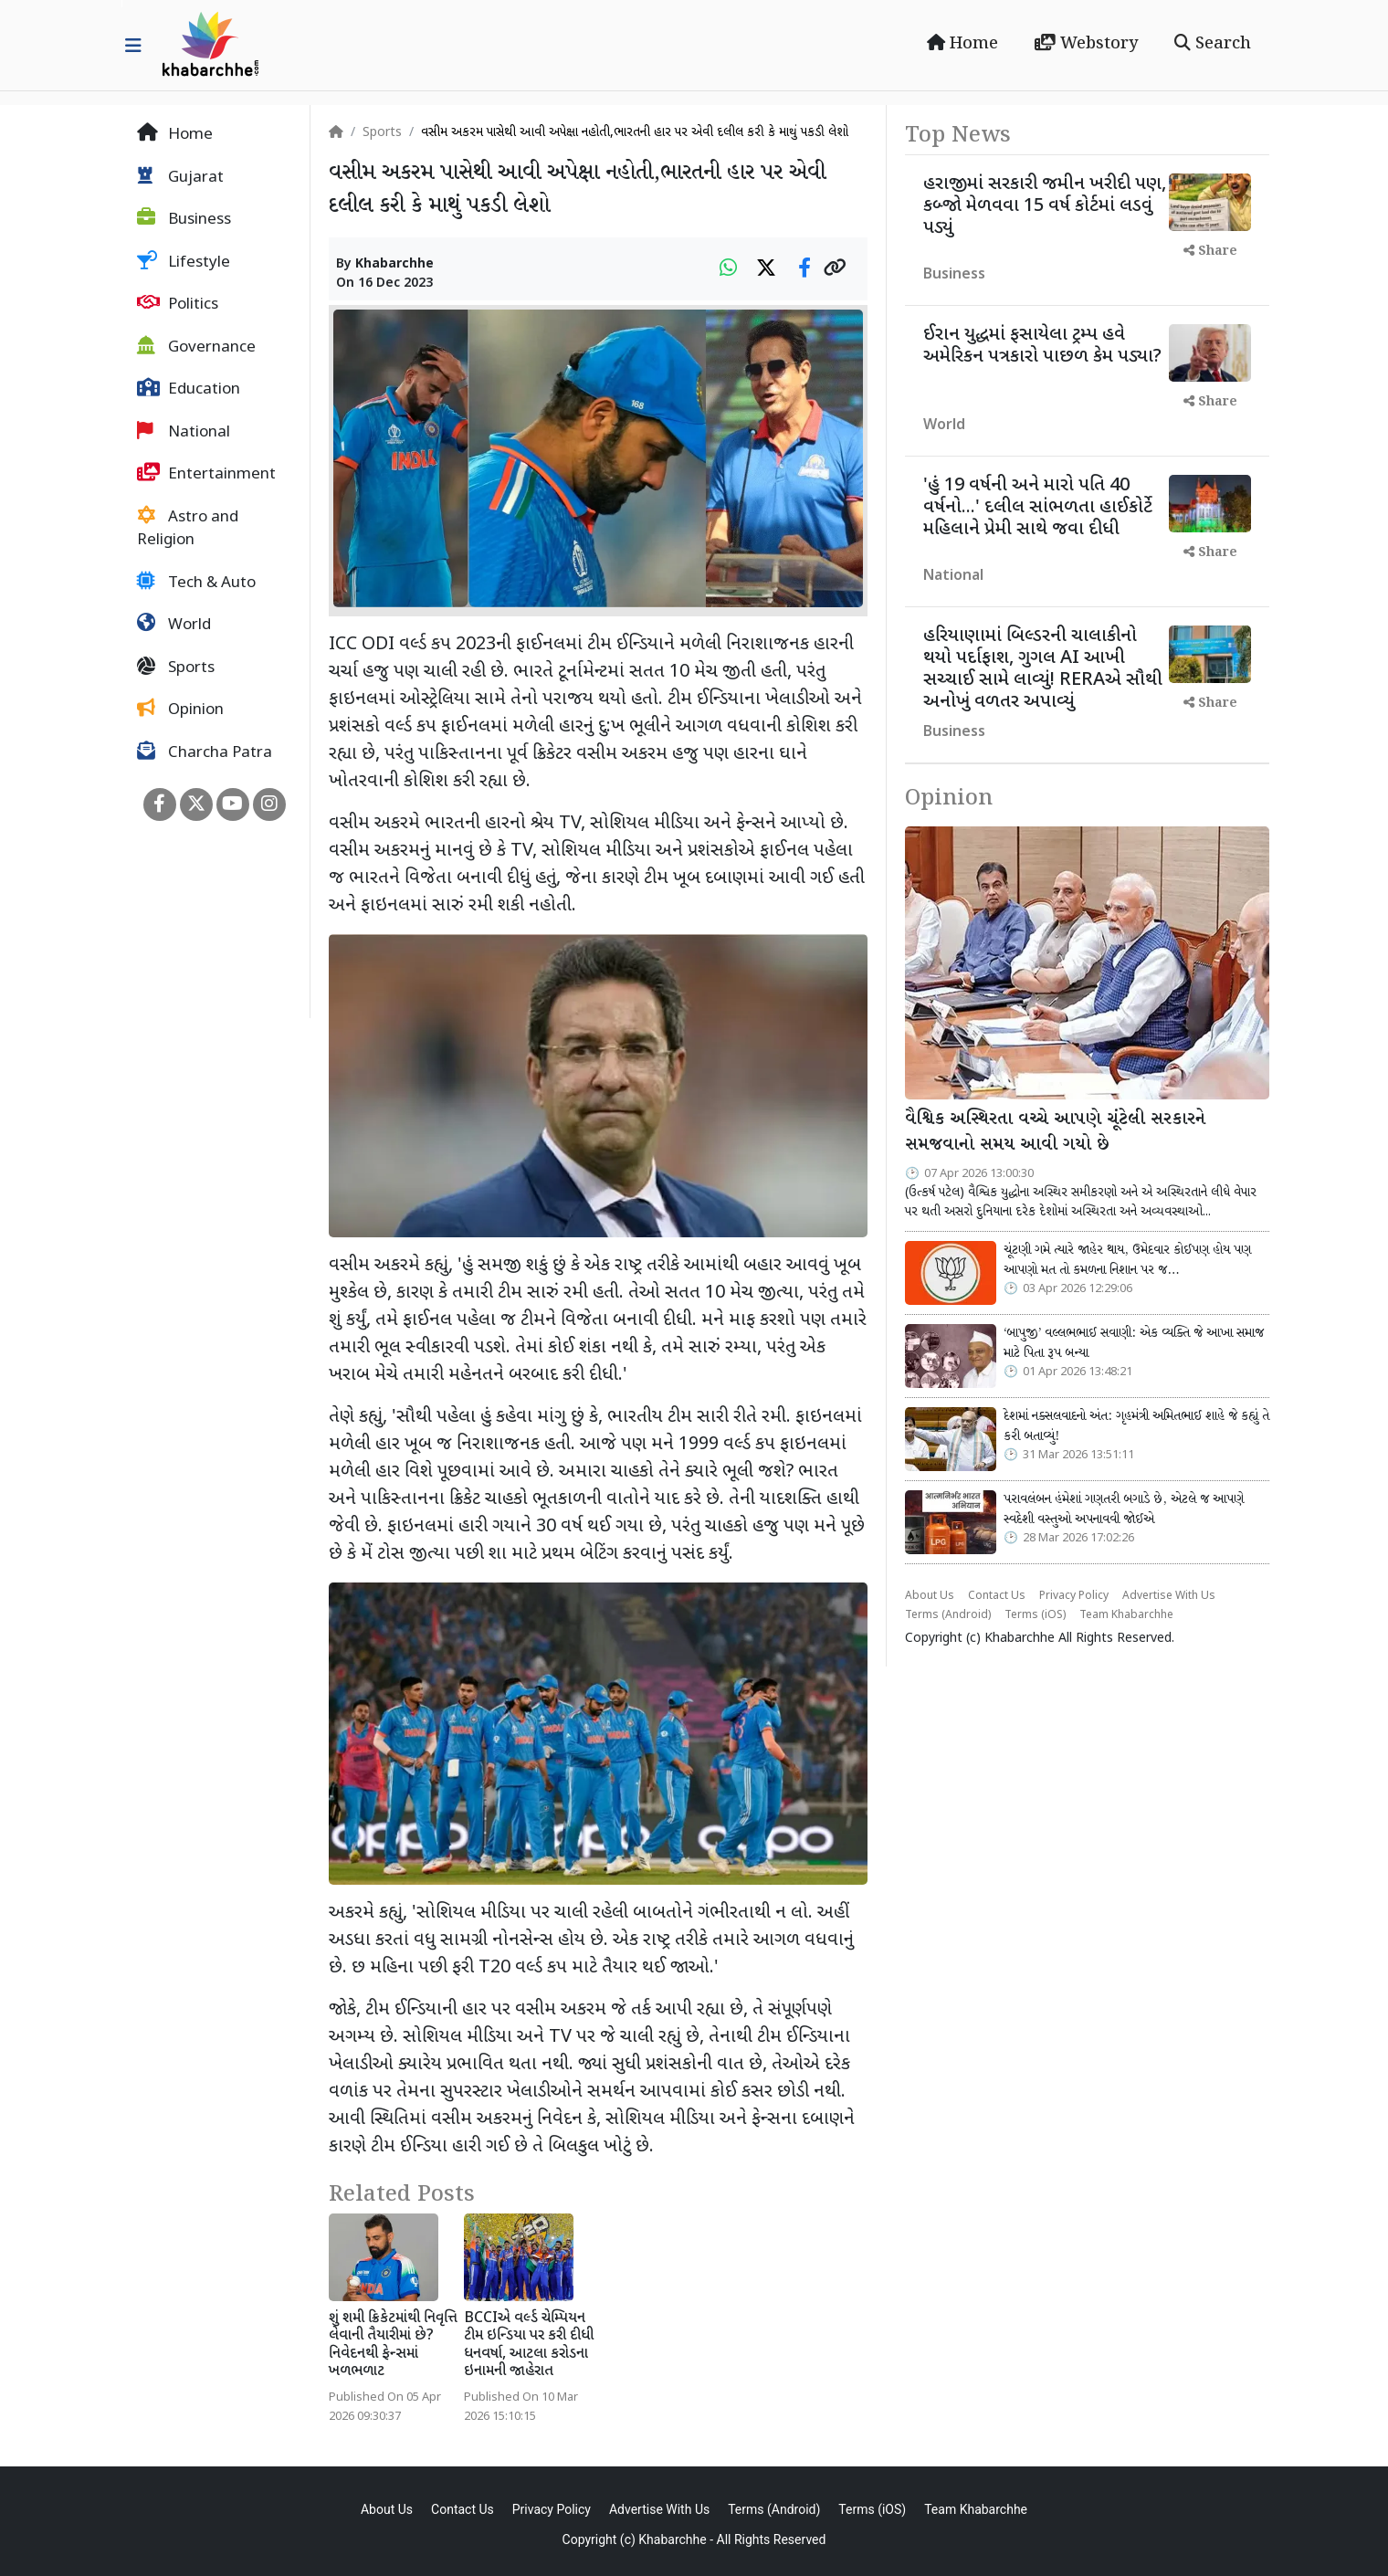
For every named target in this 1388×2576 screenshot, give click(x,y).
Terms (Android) (948, 1615)
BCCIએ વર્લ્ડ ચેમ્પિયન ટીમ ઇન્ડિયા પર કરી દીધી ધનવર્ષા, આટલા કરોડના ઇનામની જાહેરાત (529, 2345)
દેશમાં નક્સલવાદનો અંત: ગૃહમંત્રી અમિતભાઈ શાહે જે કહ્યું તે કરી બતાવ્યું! (1136, 1426)
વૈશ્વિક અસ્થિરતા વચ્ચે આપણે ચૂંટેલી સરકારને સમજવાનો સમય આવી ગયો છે (1055, 1133)
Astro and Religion (187, 529)
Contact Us (996, 1596)
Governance (196, 347)
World (174, 625)
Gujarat (180, 177)
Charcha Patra (204, 752)
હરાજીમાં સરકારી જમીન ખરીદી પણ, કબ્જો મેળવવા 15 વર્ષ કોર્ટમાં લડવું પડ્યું (1044, 206)
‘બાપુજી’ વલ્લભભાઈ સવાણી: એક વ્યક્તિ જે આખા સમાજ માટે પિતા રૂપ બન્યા (1134, 1343)
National (183, 432)
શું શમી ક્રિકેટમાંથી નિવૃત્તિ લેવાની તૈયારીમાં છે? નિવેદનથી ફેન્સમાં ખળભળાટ (393, 2345)
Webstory (1086, 44)
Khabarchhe (394, 264)
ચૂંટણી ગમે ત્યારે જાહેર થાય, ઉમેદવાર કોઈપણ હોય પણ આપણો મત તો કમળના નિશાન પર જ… (1127, 1260)
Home (962, 44)
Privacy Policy (1074, 1596)
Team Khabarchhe (1126, 1615)
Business (184, 219)
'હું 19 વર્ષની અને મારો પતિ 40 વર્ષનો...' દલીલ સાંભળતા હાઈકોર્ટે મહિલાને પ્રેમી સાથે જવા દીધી (1037, 507)
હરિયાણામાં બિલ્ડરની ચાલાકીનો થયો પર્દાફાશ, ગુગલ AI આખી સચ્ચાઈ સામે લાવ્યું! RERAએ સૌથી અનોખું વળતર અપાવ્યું (1042, 669)
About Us (929, 1596)
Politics (177, 304)
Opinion (180, 709)
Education (188, 389)
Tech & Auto (196, 583)
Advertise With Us (1168, 1596)
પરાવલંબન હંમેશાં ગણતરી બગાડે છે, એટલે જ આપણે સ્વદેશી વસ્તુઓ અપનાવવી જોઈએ (1124, 1509)
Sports (176, 667)
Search (1212, 44)
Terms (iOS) (1035, 1615)
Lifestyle (183, 262)
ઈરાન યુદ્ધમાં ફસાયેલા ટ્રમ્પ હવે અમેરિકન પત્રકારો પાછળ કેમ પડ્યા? (1042, 346)
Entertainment (206, 474)
